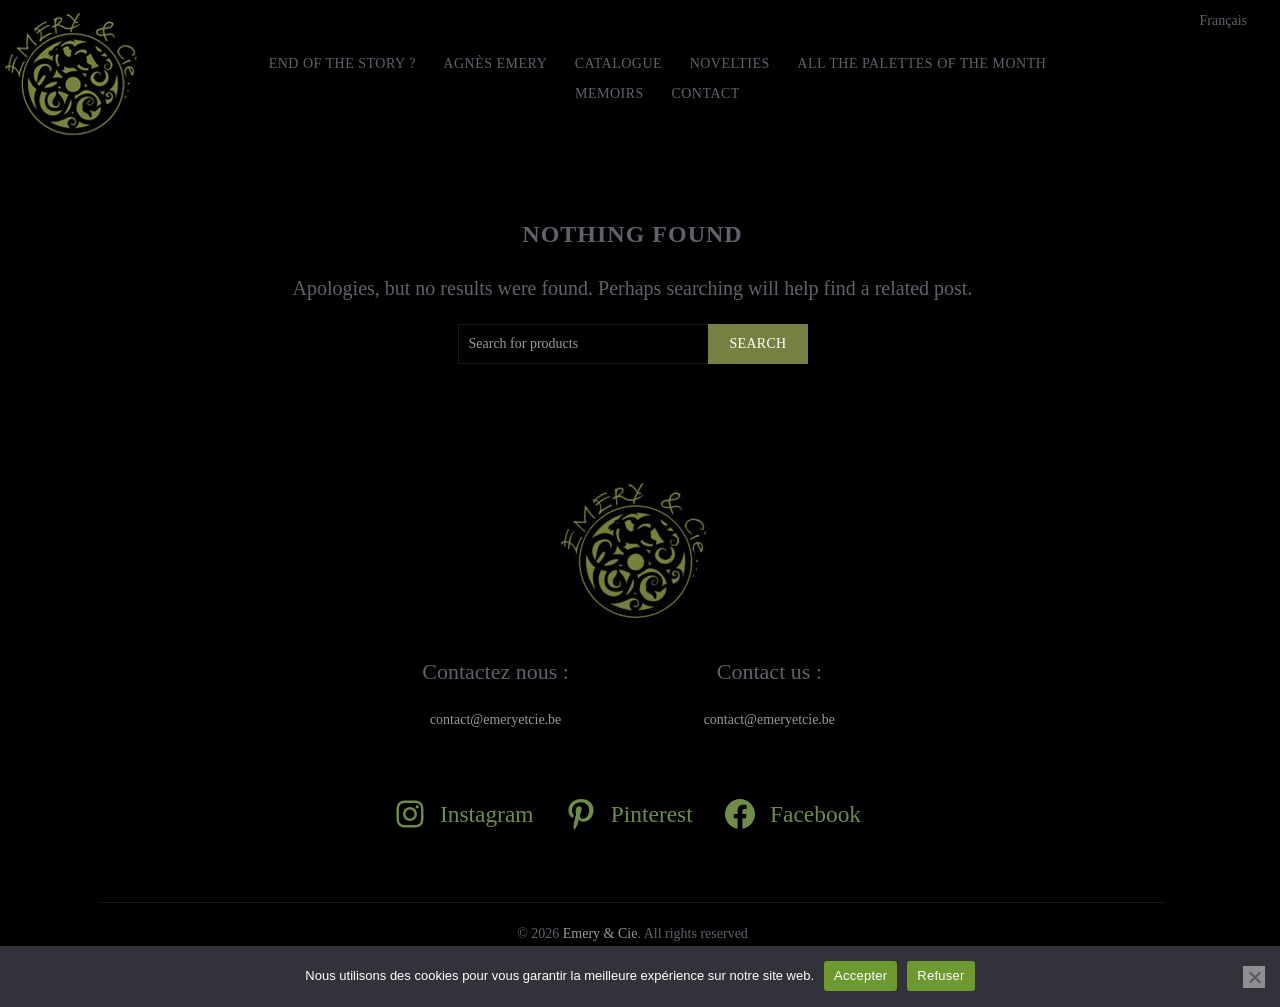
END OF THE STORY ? (342, 63)
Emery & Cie (600, 933)
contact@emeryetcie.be (495, 719)
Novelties (730, 63)
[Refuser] (1254, 977)
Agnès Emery (495, 63)
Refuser (940, 975)
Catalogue (618, 63)
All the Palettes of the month (921, 63)
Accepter (860, 975)
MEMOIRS (609, 93)
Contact (705, 93)
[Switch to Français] (1223, 21)
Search (757, 343)
